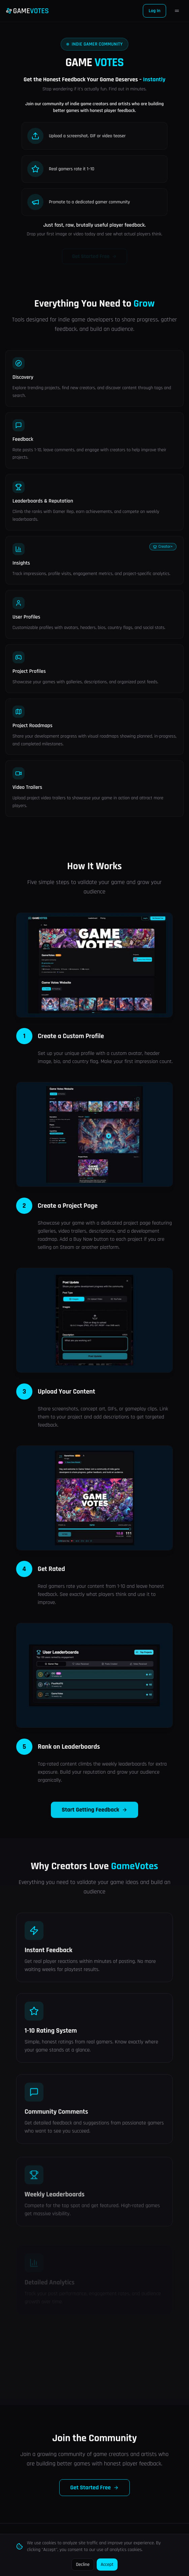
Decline (83, 2564)
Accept (107, 2564)
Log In (154, 11)
